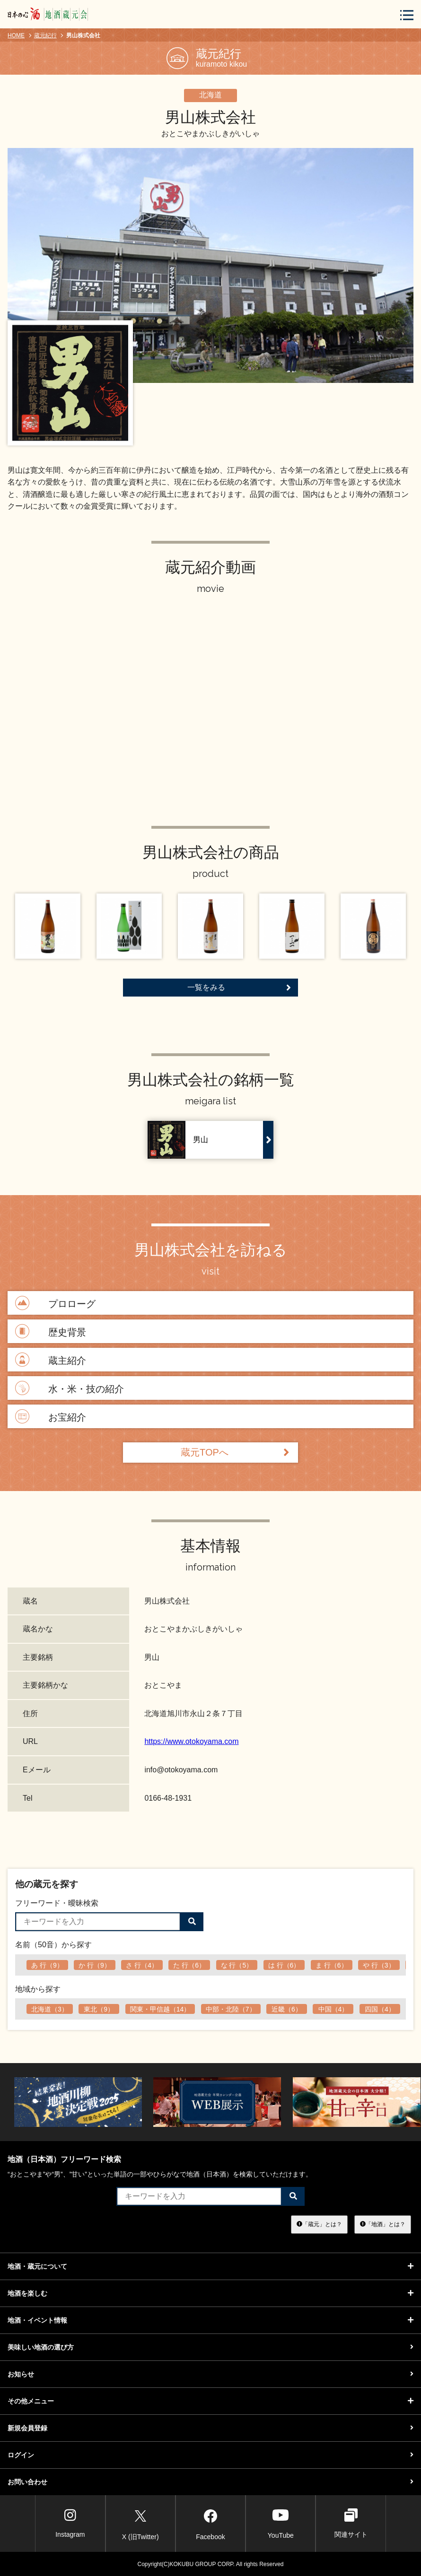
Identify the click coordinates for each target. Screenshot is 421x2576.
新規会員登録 (210, 2428)
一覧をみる (239, 987)
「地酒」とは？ (382, 2224)
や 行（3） (379, 1965)
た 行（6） (189, 1965)
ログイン (210, 2455)
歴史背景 (49, 1332)
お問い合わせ (210, 2482)
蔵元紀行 (45, 35)
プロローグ (54, 1303)
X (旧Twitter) (140, 2523)
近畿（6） (287, 2009)
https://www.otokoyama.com (191, 1741)
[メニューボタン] (406, 15)
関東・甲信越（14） (160, 2009)
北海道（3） (49, 2009)
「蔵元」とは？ (319, 2224)
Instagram (70, 2523)
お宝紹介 (49, 1417)
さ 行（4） (142, 1965)
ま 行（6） (332, 1965)
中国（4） (333, 2009)
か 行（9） (95, 1965)
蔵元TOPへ (235, 1452)
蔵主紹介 (49, 1360)
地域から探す (38, 1989)
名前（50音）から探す (53, 1945)
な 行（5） (237, 1965)
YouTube (281, 2523)
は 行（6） (284, 1965)
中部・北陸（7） (231, 2009)
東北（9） (99, 2009)
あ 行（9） (47, 1965)
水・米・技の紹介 (68, 1388)
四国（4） (380, 2009)
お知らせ (210, 2374)
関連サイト (351, 2523)
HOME (16, 35)
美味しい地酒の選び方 (210, 2347)
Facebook (210, 2523)
